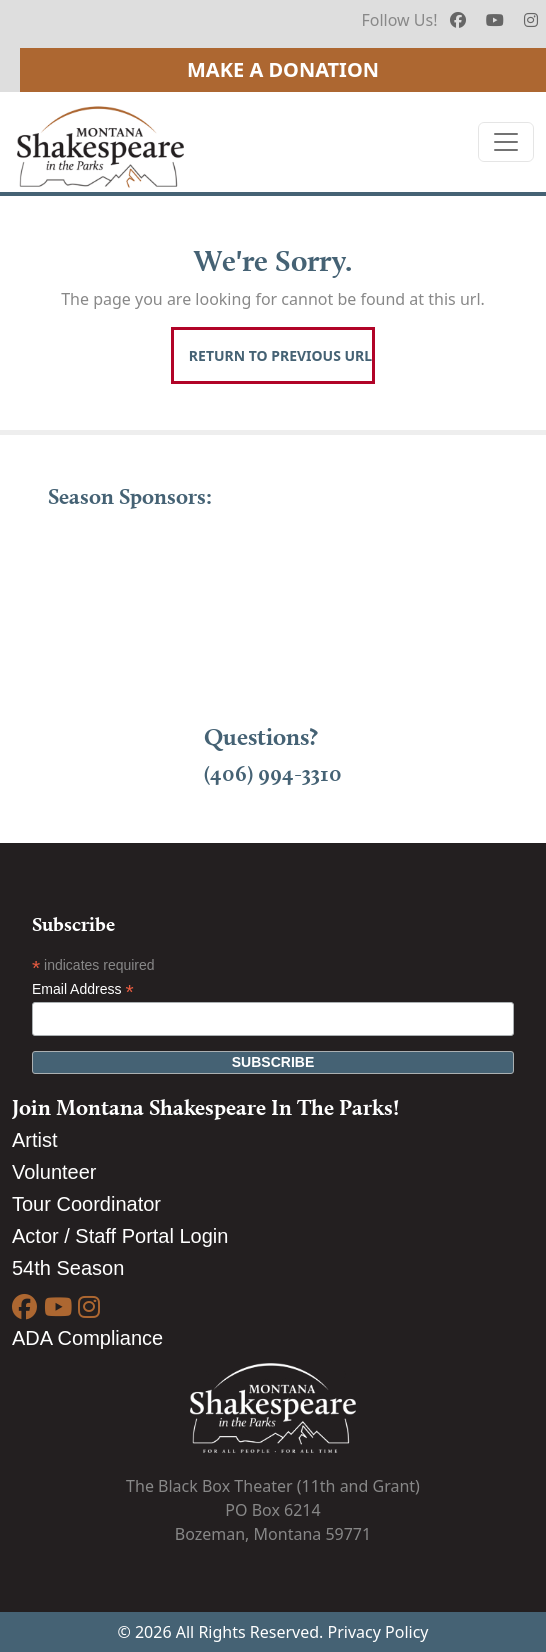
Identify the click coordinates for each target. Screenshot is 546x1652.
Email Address (83, 989)
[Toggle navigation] (506, 142)
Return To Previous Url (280, 355)
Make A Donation (283, 69)
